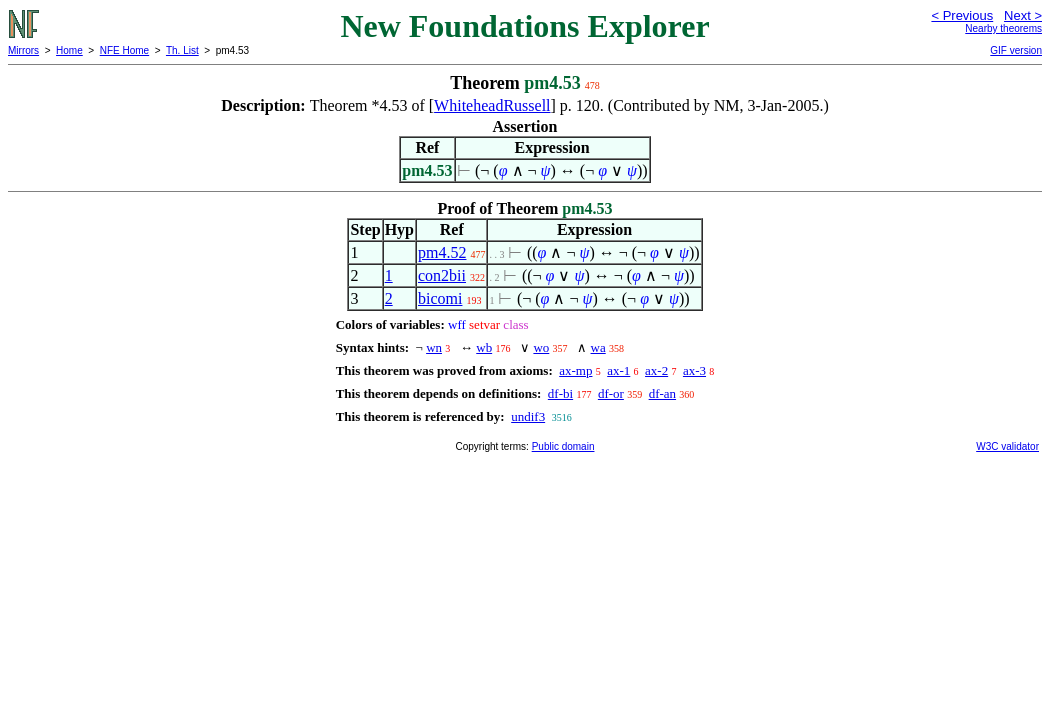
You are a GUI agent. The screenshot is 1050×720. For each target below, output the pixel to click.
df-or (611, 393)
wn (434, 347)
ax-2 (656, 370)
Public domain (563, 446)
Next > (1023, 15)
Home (69, 50)
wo (541, 347)
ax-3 (694, 370)
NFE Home (124, 50)
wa (598, 347)
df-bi (560, 393)
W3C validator (1007, 446)
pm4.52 (442, 252)
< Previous (962, 15)
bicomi (440, 298)
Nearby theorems (1003, 28)
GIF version (1016, 50)
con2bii (442, 275)
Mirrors (23, 50)
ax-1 (618, 370)
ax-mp (575, 370)
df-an (662, 393)
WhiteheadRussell (492, 105)
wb (484, 347)
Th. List (182, 50)
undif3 (528, 416)
